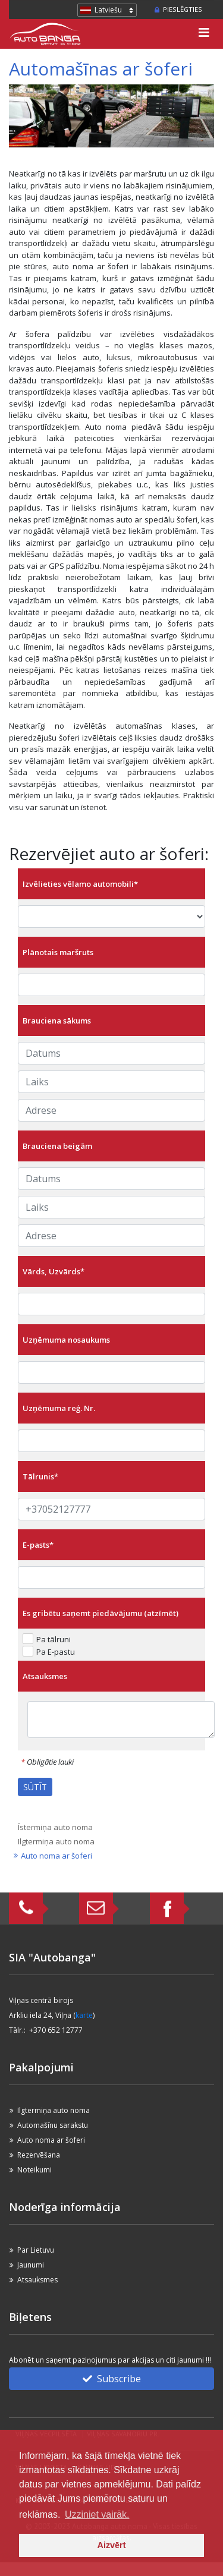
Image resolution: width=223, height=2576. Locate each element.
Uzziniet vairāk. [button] (97, 2514)
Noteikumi (34, 2170)
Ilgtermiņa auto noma (56, 1841)
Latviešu (108, 10)
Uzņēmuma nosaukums (66, 1339)
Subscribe (112, 2378)
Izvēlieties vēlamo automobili (80, 883)
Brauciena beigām (57, 1146)
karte (84, 2015)
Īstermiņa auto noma (55, 1827)
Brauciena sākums (57, 1020)
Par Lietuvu (35, 2250)
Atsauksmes (45, 1676)
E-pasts (38, 1544)
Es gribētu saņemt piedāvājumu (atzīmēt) (100, 1613)
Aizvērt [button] (112, 2545)
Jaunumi (30, 2265)
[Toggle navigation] (203, 34)
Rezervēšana (38, 2155)
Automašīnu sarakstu (52, 2125)
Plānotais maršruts (58, 952)
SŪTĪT (35, 1787)
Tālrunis (40, 1476)
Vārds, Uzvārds (53, 1271)
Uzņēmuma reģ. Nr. (59, 1408)
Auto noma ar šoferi (56, 1855)
